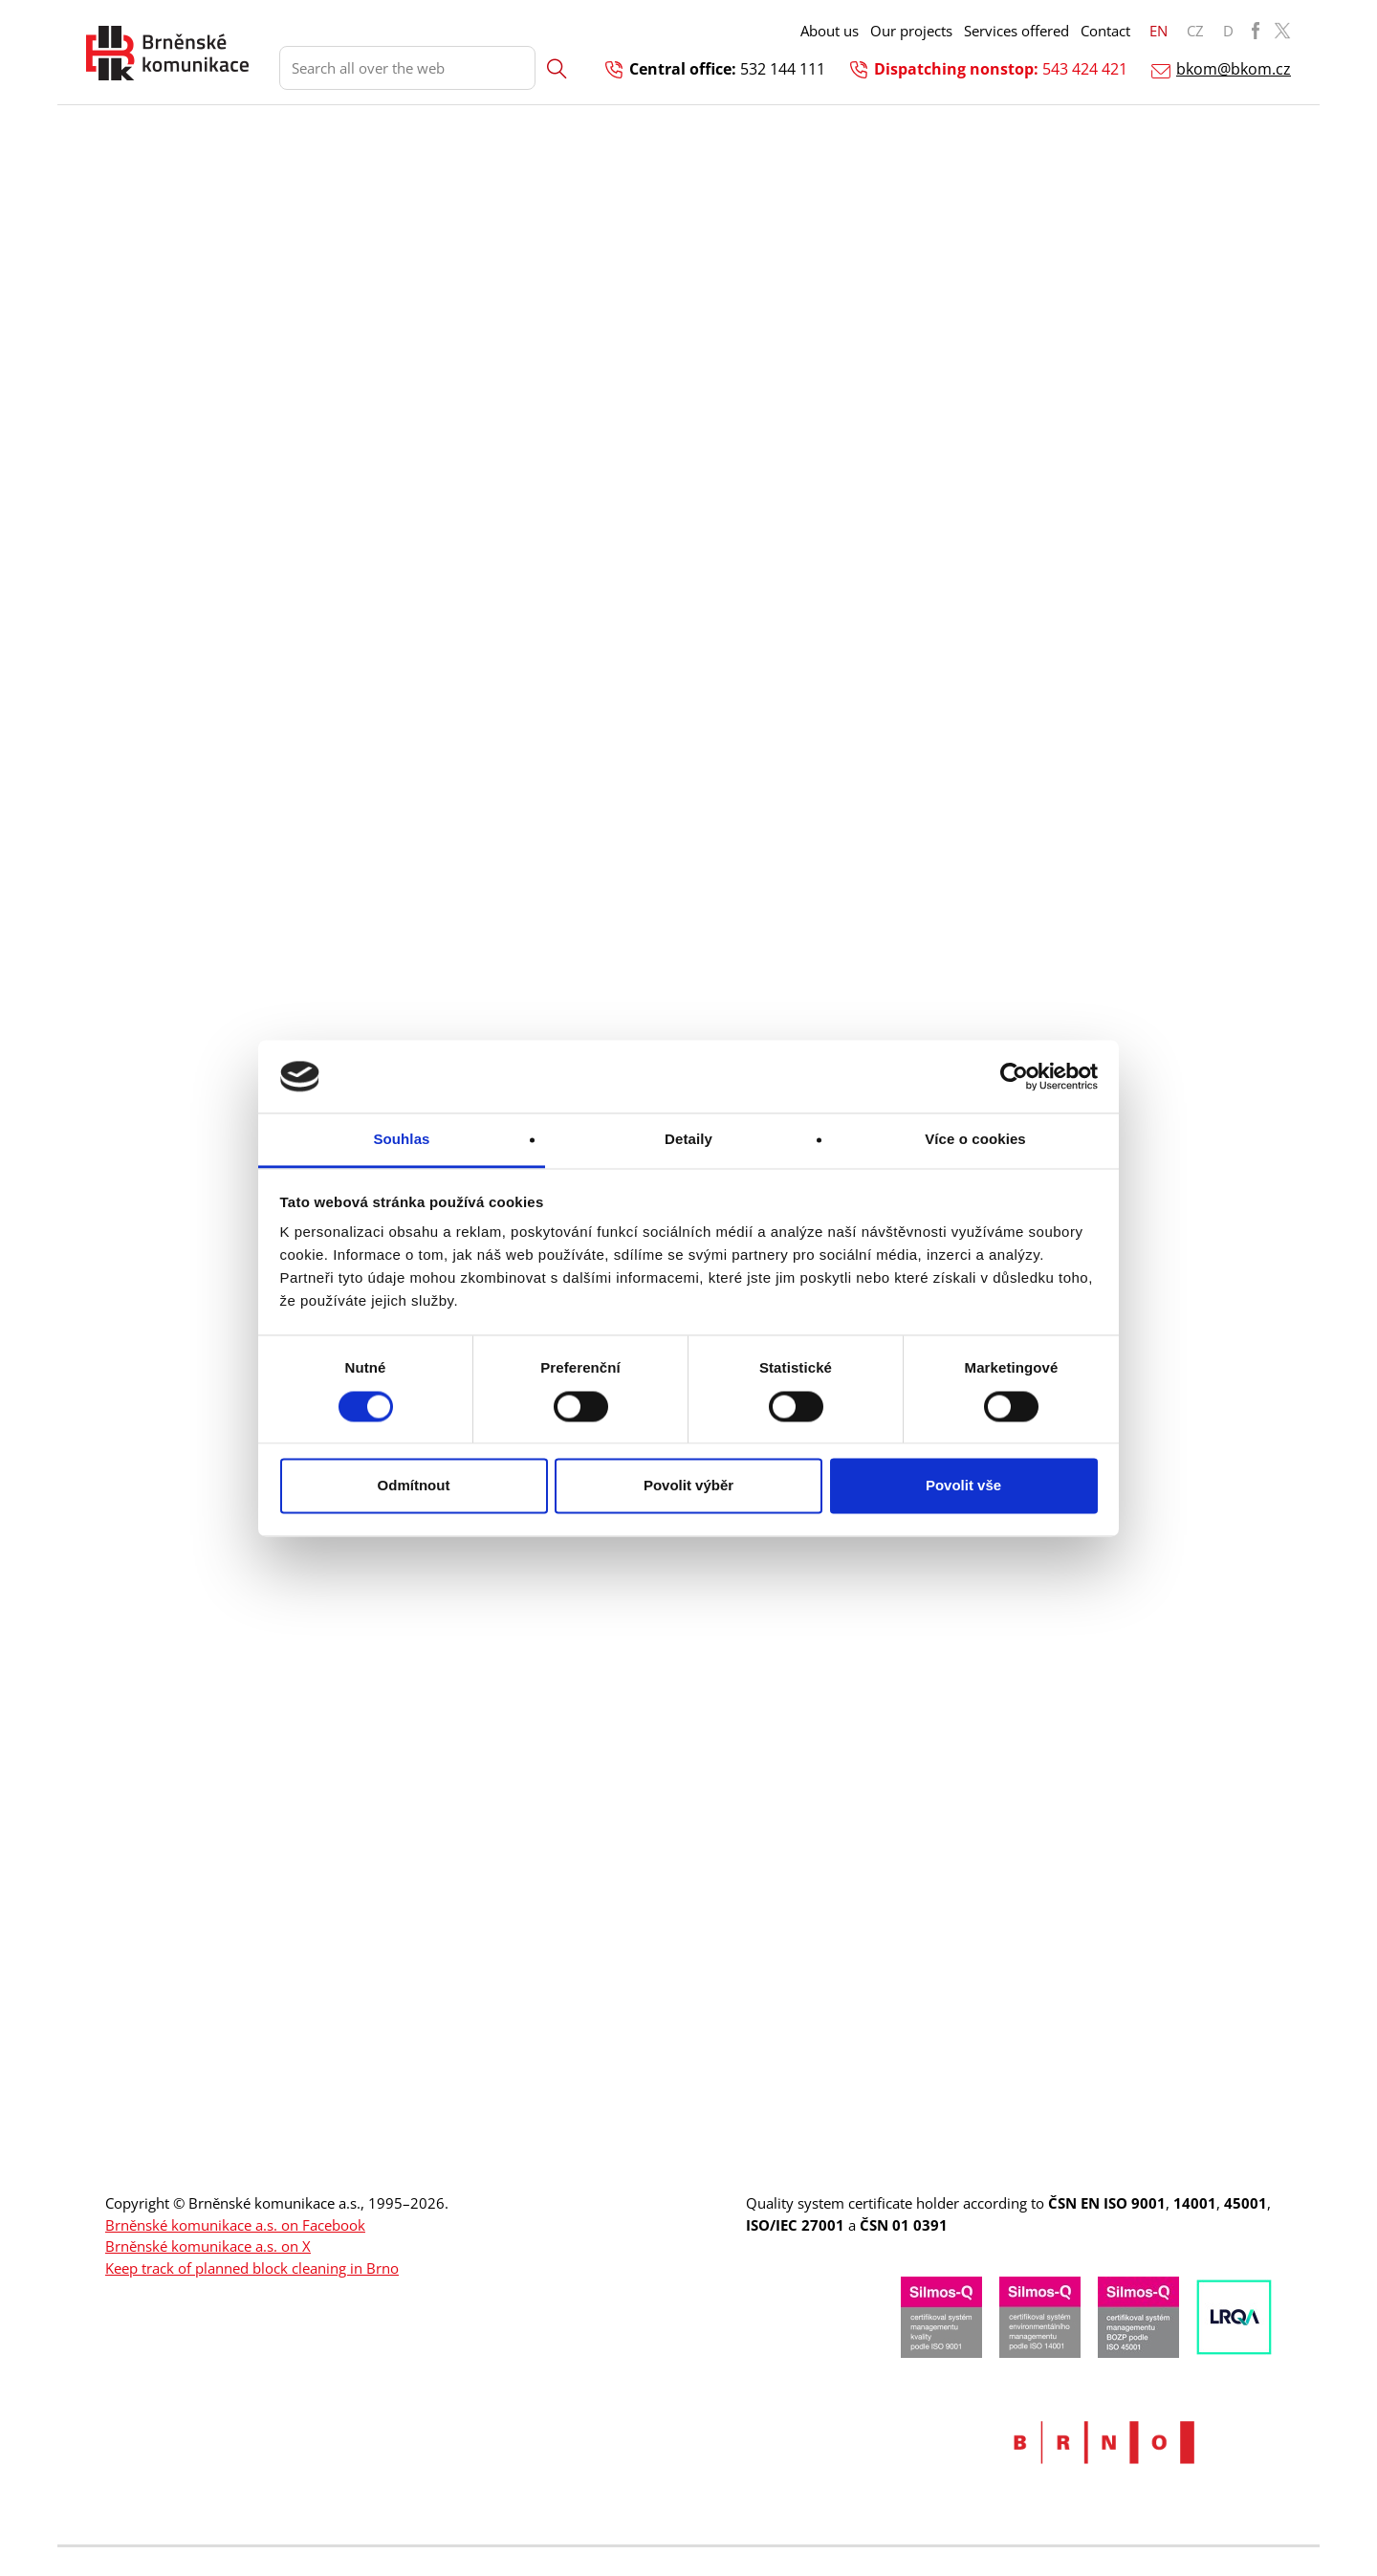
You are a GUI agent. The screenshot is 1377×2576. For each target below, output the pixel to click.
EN (1158, 30)
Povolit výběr (688, 1486)
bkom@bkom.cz (1233, 68)
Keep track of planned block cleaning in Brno (252, 2268)
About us (829, 30)
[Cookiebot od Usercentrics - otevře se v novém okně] (1014, 1076)
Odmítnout (414, 1486)
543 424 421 (1084, 68)
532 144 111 (782, 68)
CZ (1195, 30)
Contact (1105, 30)
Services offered (1016, 30)
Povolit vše (963, 1486)
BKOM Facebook (1255, 30)
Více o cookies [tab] (975, 1140)
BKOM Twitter (1282, 30)
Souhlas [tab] (401, 1140)
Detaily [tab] (688, 1140)
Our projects (911, 30)
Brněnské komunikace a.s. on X (208, 2246)
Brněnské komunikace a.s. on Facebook (235, 2225)
